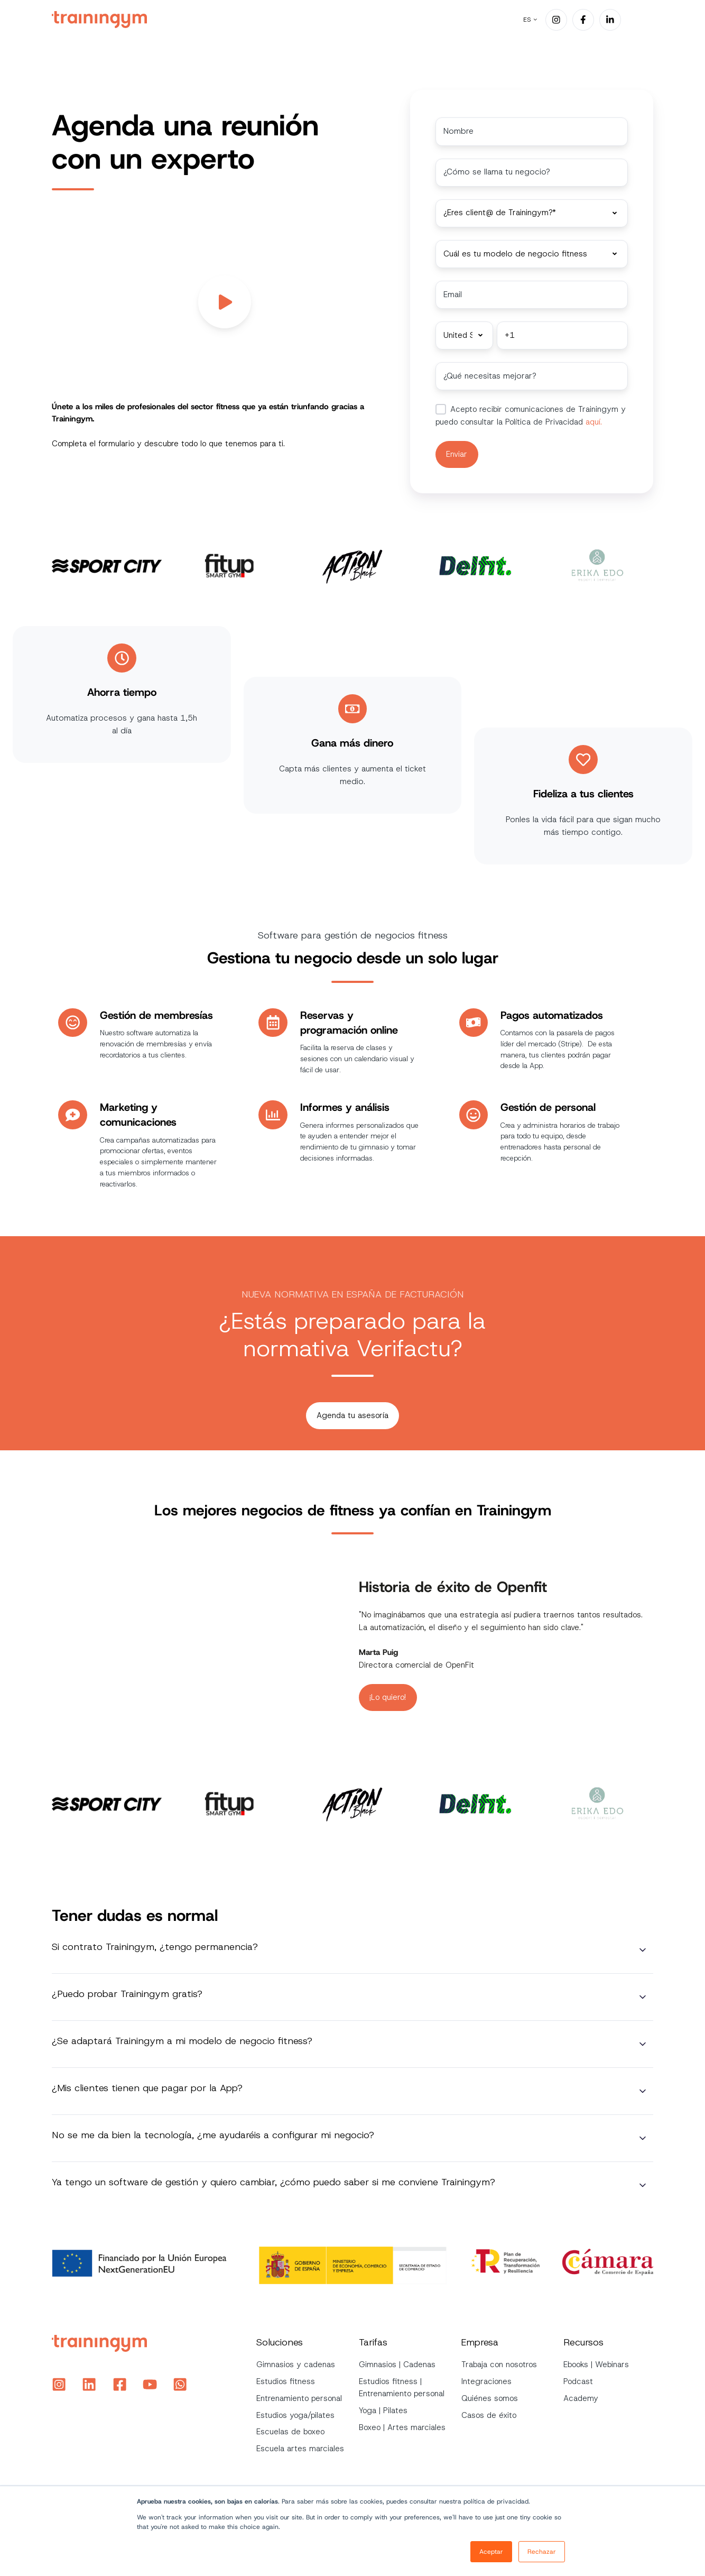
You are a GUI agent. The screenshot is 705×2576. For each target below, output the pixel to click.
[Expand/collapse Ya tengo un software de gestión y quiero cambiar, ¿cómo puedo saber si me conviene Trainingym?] (642, 2183)
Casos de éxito (488, 2413)
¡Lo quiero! (387, 1695)
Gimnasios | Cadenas (397, 2363)
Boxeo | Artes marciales (402, 2425)
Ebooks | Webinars (596, 2363)
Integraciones (486, 2380)
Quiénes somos (489, 2396)
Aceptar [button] (491, 2551)
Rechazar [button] (541, 2551)
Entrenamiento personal (299, 2396)
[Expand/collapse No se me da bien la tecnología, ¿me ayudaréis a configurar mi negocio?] (642, 2136)
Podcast (578, 2380)
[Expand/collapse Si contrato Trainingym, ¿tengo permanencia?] (642, 1948)
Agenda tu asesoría (352, 1413)
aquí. (592, 420)
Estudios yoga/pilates (295, 2413)
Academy (580, 2396)
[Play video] (224, 301)
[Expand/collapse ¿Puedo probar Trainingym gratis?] (642, 1995)
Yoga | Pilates (383, 2409)
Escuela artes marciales (300, 2447)
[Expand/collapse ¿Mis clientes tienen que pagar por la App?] (642, 2089)
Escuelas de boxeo (290, 2430)
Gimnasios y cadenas (295, 2363)
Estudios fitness (285, 2380)
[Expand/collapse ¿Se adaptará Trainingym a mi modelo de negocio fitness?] (642, 2042)
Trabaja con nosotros (499, 2363)
